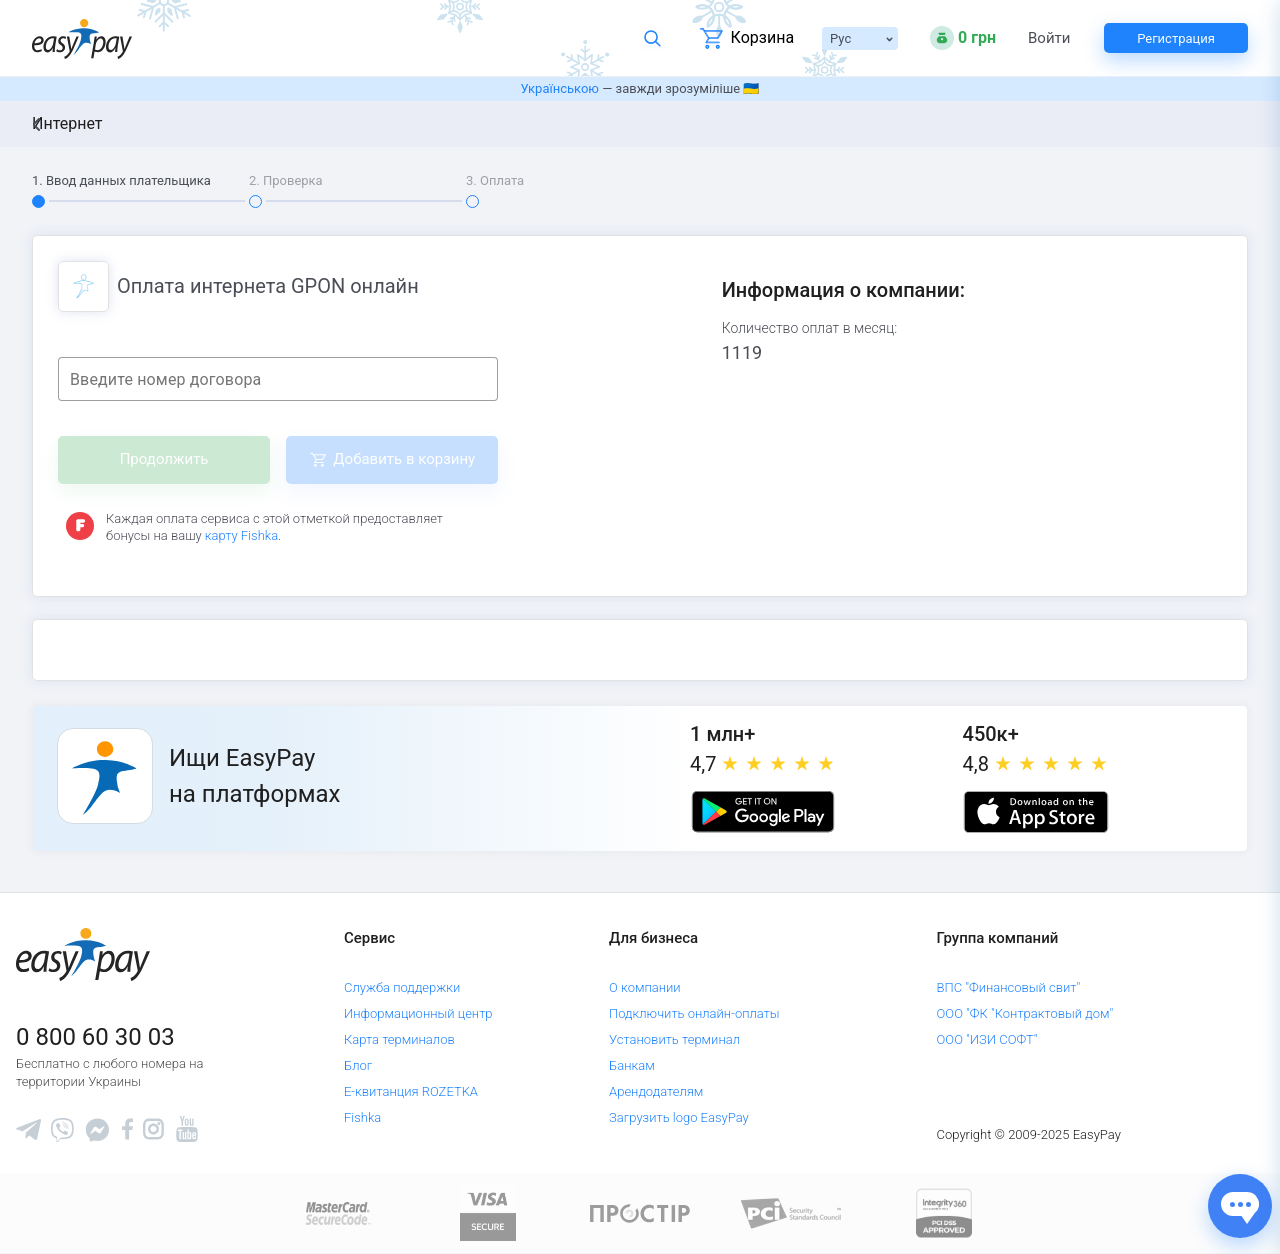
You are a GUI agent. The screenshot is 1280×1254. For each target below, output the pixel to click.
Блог (358, 1065)
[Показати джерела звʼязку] (1240, 1206)
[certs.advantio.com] (944, 1212)
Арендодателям (656, 1091)
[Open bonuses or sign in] (963, 38)
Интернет (67, 123)
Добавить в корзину (404, 459)
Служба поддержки (402, 987)
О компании (645, 987)
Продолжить (164, 459)
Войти (1049, 38)
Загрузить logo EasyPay (679, 1117)
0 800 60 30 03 (95, 1037)
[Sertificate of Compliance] (792, 1212)
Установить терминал (674, 1039)
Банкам (632, 1065)
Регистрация (1176, 38)
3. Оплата (495, 180)
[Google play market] (763, 812)
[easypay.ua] (82, 38)
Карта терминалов (399, 1039)
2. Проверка (286, 180)
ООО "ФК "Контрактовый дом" (1025, 1013)
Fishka (362, 1117)
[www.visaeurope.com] (488, 1212)
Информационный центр (418, 1013)
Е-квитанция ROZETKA (411, 1091)
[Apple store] (1036, 812)
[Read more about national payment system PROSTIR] (640, 1212)
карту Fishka (241, 535)
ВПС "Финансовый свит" (1009, 987)
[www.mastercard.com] (336, 1212)
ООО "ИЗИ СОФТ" (987, 1039)
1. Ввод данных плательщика (121, 180)
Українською (560, 88)
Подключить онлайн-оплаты (694, 1013)
